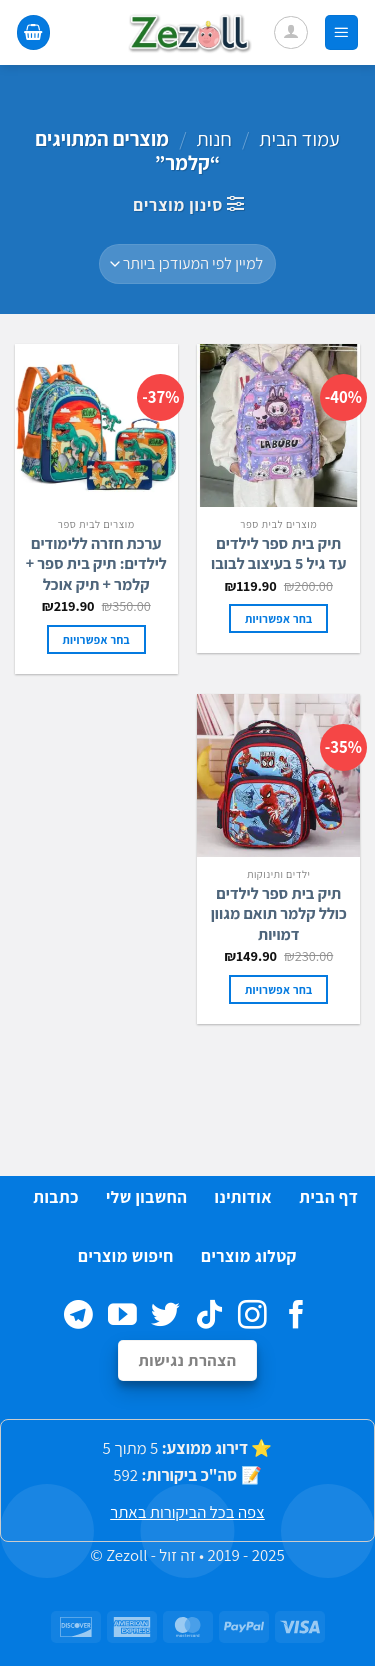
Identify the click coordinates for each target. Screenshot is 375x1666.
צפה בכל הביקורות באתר (187, 1512)
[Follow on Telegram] (78, 1317)
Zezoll (126, 1555)
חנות (213, 138)
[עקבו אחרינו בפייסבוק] (296, 1317)
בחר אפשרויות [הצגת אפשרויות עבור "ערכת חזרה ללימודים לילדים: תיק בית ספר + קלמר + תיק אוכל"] (96, 639)
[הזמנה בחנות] (187, 264)
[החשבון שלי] (291, 33)
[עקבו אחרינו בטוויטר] (165, 1317)
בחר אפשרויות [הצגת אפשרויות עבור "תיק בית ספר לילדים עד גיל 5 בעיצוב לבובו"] (279, 618)
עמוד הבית (299, 138)
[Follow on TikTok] (209, 1317)
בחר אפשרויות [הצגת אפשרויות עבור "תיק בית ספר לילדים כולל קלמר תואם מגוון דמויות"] (279, 989)
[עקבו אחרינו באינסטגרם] (252, 1317)
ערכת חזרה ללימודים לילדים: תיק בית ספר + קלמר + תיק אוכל (96, 565)
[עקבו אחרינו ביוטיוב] (122, 1317)
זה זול (177, 1555)
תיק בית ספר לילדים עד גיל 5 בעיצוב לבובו (278, 554)
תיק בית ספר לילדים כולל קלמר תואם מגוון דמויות (279, 915)
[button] (342, 32)
